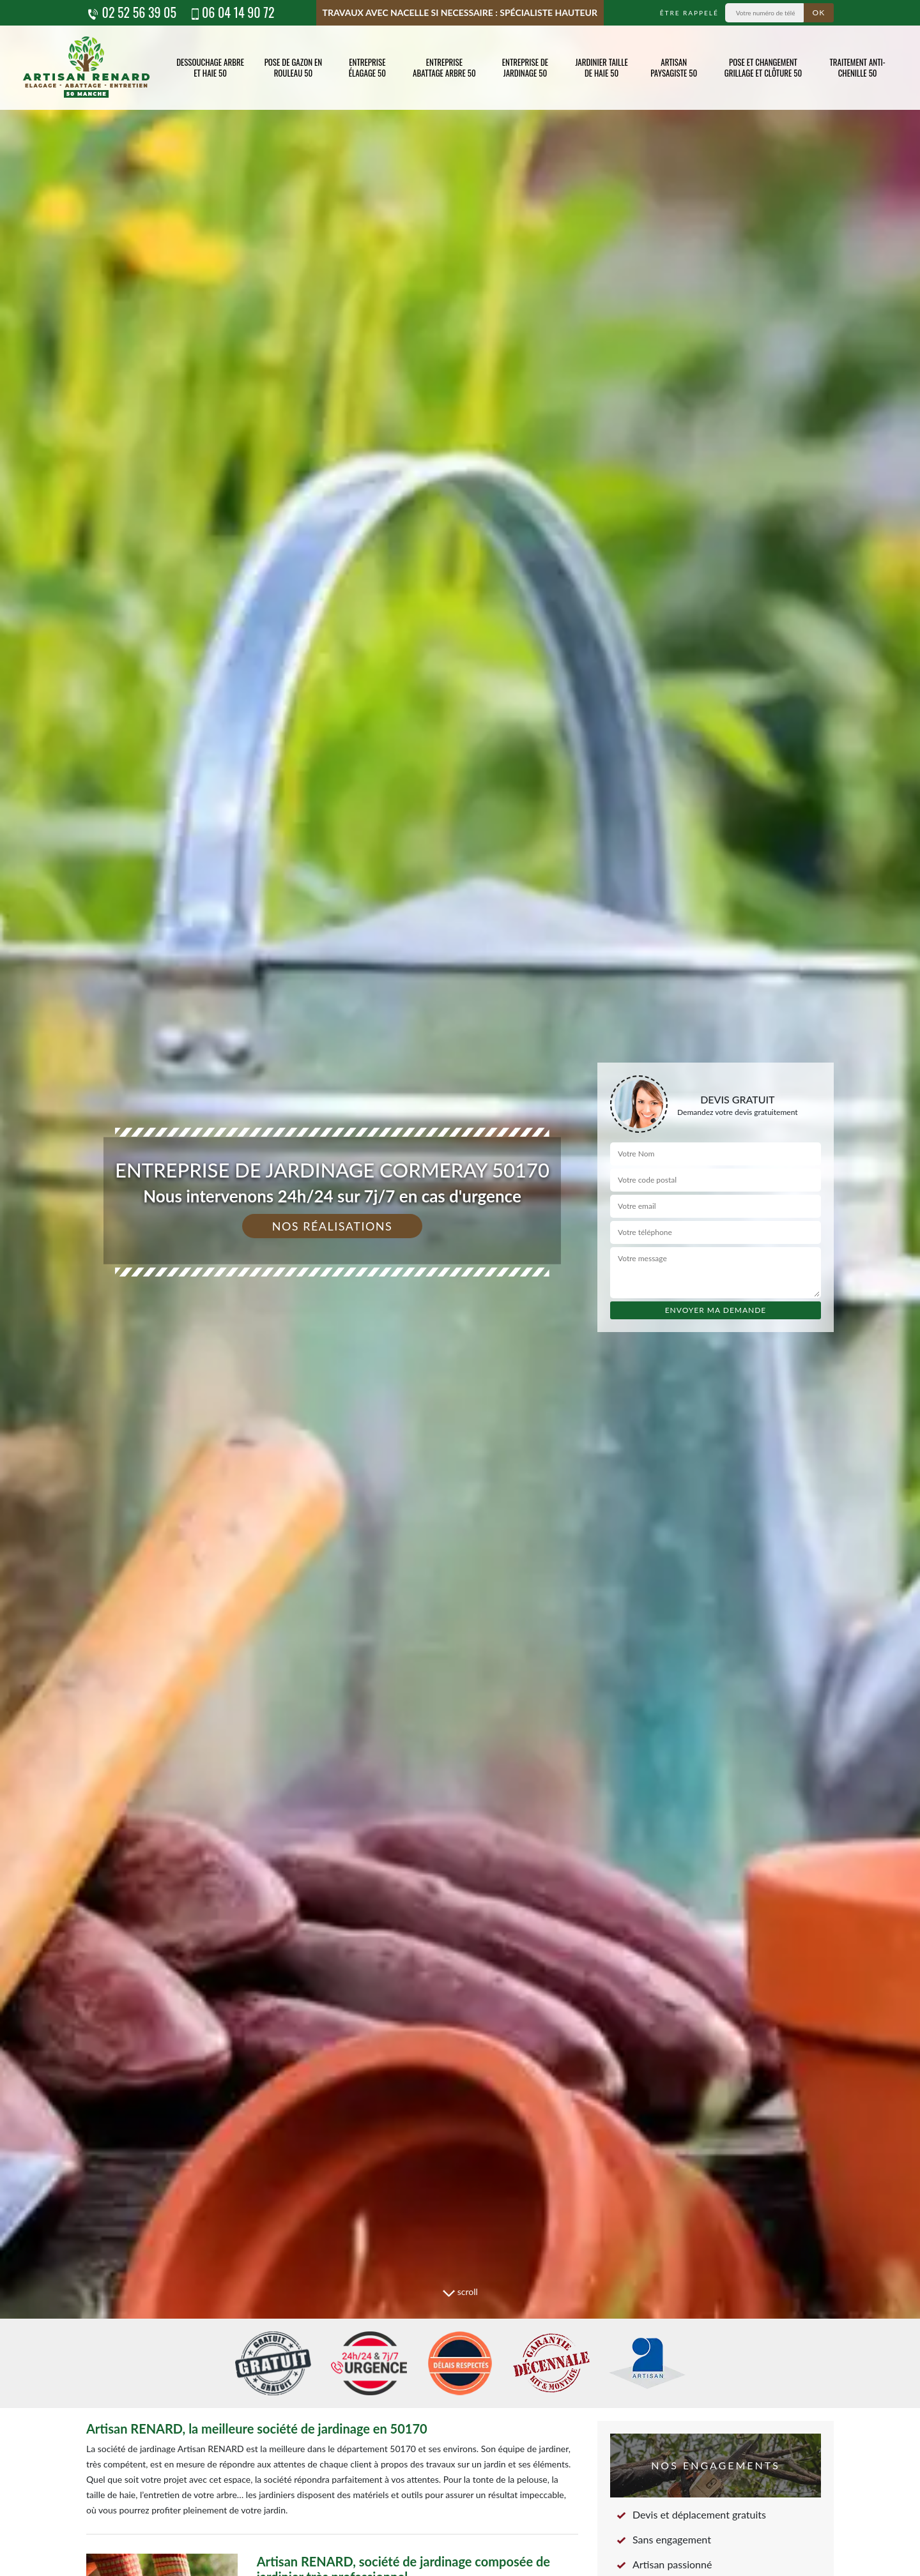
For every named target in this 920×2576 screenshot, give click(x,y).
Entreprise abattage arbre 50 (444, 67)
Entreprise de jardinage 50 (525, 67)
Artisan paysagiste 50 (673, 67)
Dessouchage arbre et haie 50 (210, 67)
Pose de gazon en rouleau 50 (293, 67)
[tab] (460, 1288)
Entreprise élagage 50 (367, 67)
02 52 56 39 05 (131, 12)
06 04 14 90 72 (232, 12)
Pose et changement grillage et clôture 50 (763, 67)
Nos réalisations (332, 1226)
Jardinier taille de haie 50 (601, 67)
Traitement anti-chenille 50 (857, 67)
